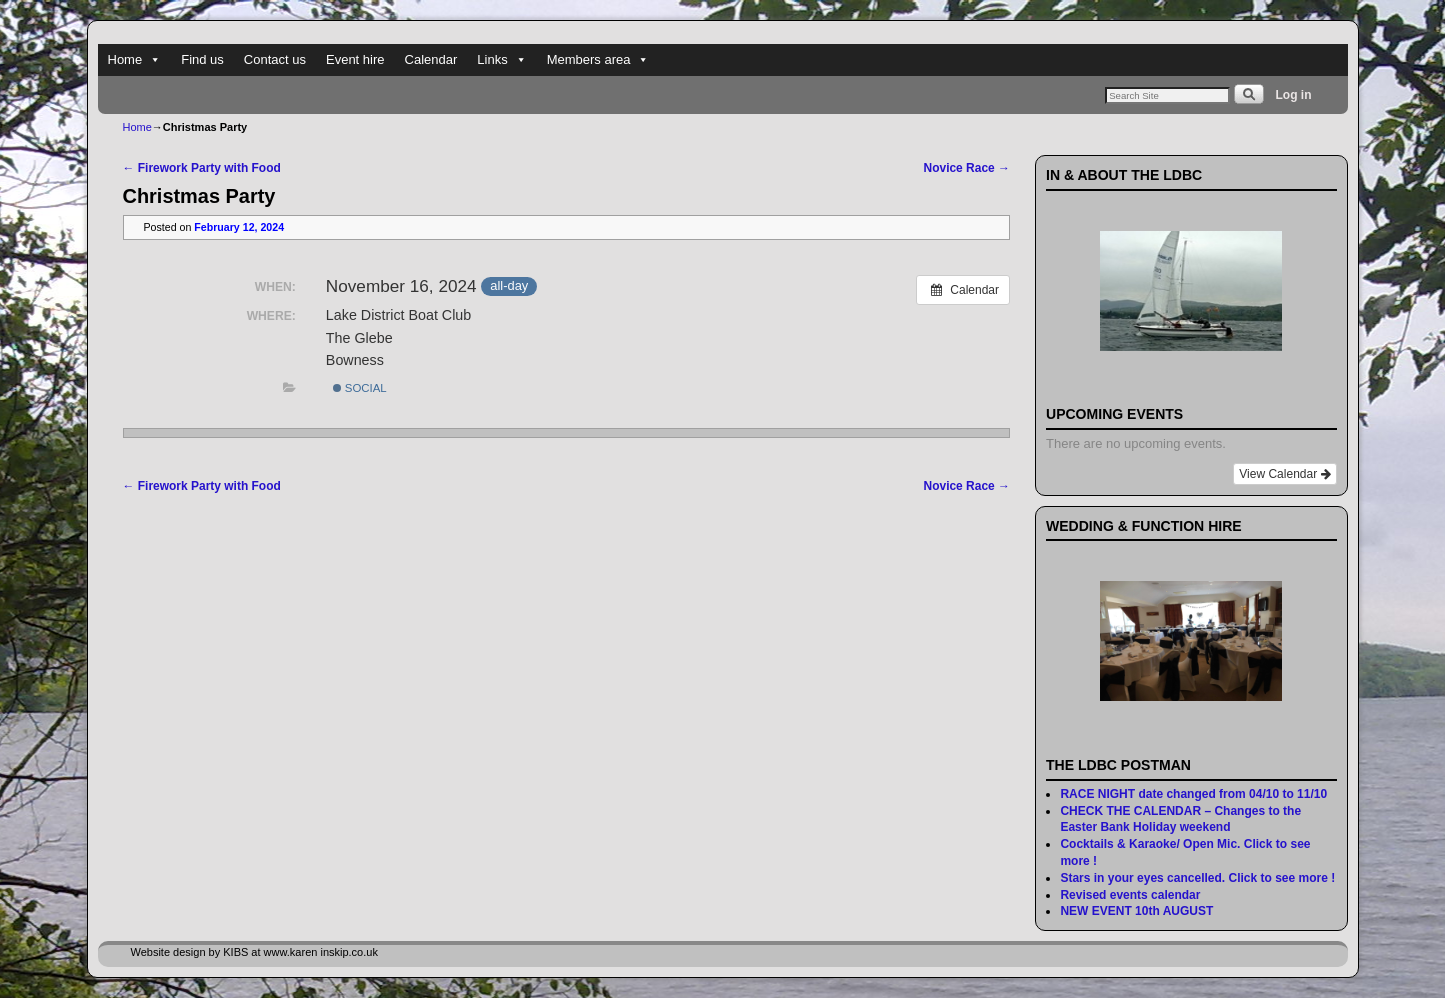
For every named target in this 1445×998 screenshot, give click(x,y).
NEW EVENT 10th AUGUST (1136, 911)
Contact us (275, 59)
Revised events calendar (1130, 895)
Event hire (355, 59)
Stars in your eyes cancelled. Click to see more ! (1197, 878)
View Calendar (1284, 474)
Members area (598, 60)
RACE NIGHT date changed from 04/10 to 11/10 (1193, 794)
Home (135, 60)
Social (360, 388)
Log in (1294, 95)
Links (501, 60)
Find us (202, 59)
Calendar (431, 59)
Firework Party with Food (202, 168)
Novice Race (967, 168)
